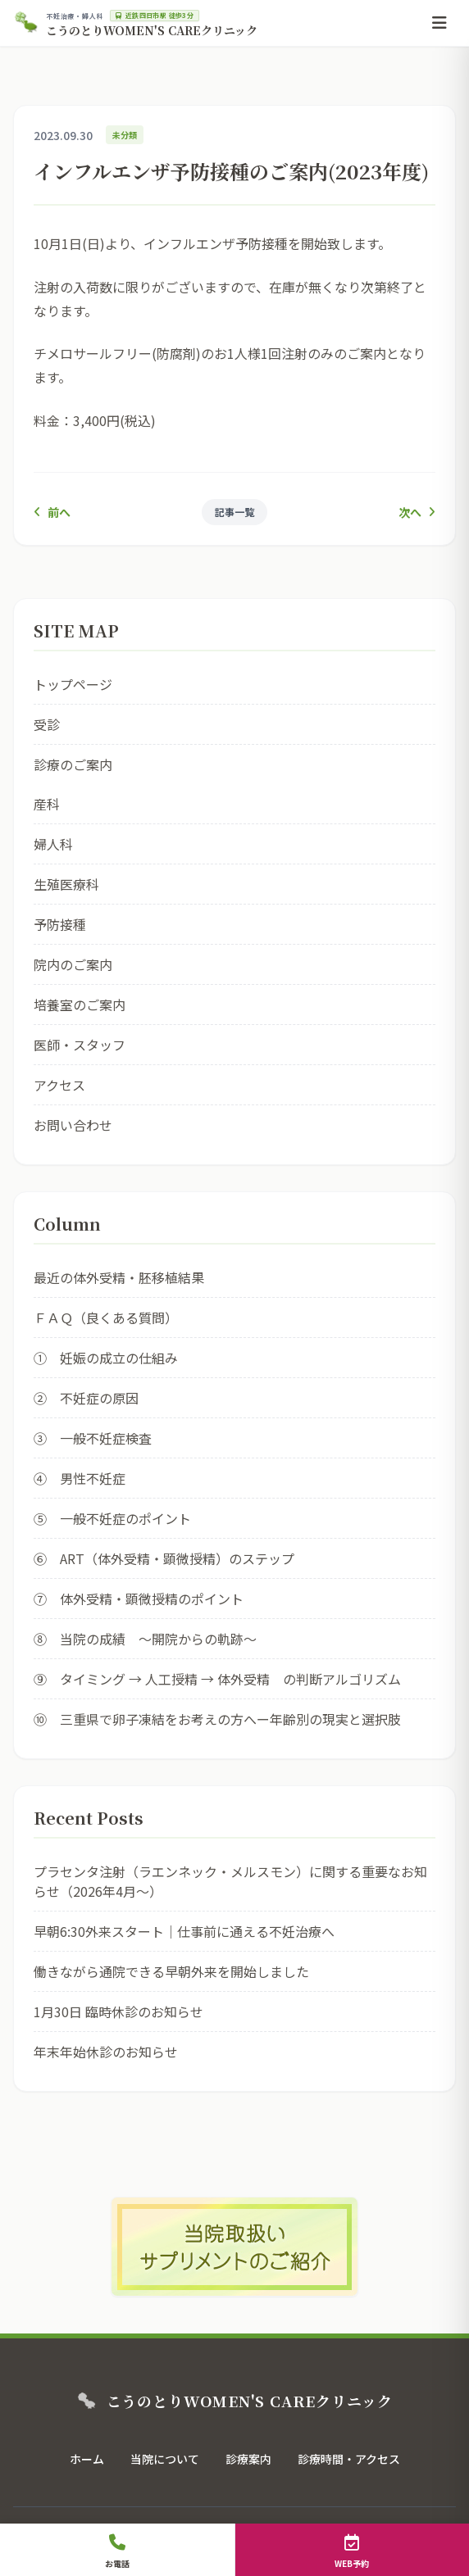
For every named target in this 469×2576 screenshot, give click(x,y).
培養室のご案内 (79, 1004)
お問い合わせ (73, 1125)
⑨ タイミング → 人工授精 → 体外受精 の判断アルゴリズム (217, 1679)
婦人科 (53, 844)
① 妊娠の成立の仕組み (106, 1357)
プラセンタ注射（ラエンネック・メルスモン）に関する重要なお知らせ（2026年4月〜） (230, 1881)
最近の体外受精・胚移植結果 (119, 1277)
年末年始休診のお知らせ (106, 2051)
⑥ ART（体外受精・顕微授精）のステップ (164, 1558)
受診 (47, 724)
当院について (164, 2459)
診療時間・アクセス (349, 2459)
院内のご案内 (73, 964)
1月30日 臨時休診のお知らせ (118, 2011)
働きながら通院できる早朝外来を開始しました (171, 1971)
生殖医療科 (66, 884)
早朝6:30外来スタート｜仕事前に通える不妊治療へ (184, 1931)
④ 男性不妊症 (79, 1478)
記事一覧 (234, 512)
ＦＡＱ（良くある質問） (106, 1317)
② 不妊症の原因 (86, 1398)
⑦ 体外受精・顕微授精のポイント (139, 1598)
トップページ (73, 684)
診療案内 (248, 2459)
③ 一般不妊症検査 (93, 1438)
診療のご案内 (73, 764)
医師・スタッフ (79, 1044)
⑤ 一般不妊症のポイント (112, 1518)
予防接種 (60, 924)
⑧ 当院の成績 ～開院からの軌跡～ (145, 1639)
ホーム (87, 2459)
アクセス (59, 1085)
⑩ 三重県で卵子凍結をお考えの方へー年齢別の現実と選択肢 (217, 1719)
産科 (47, 804)
